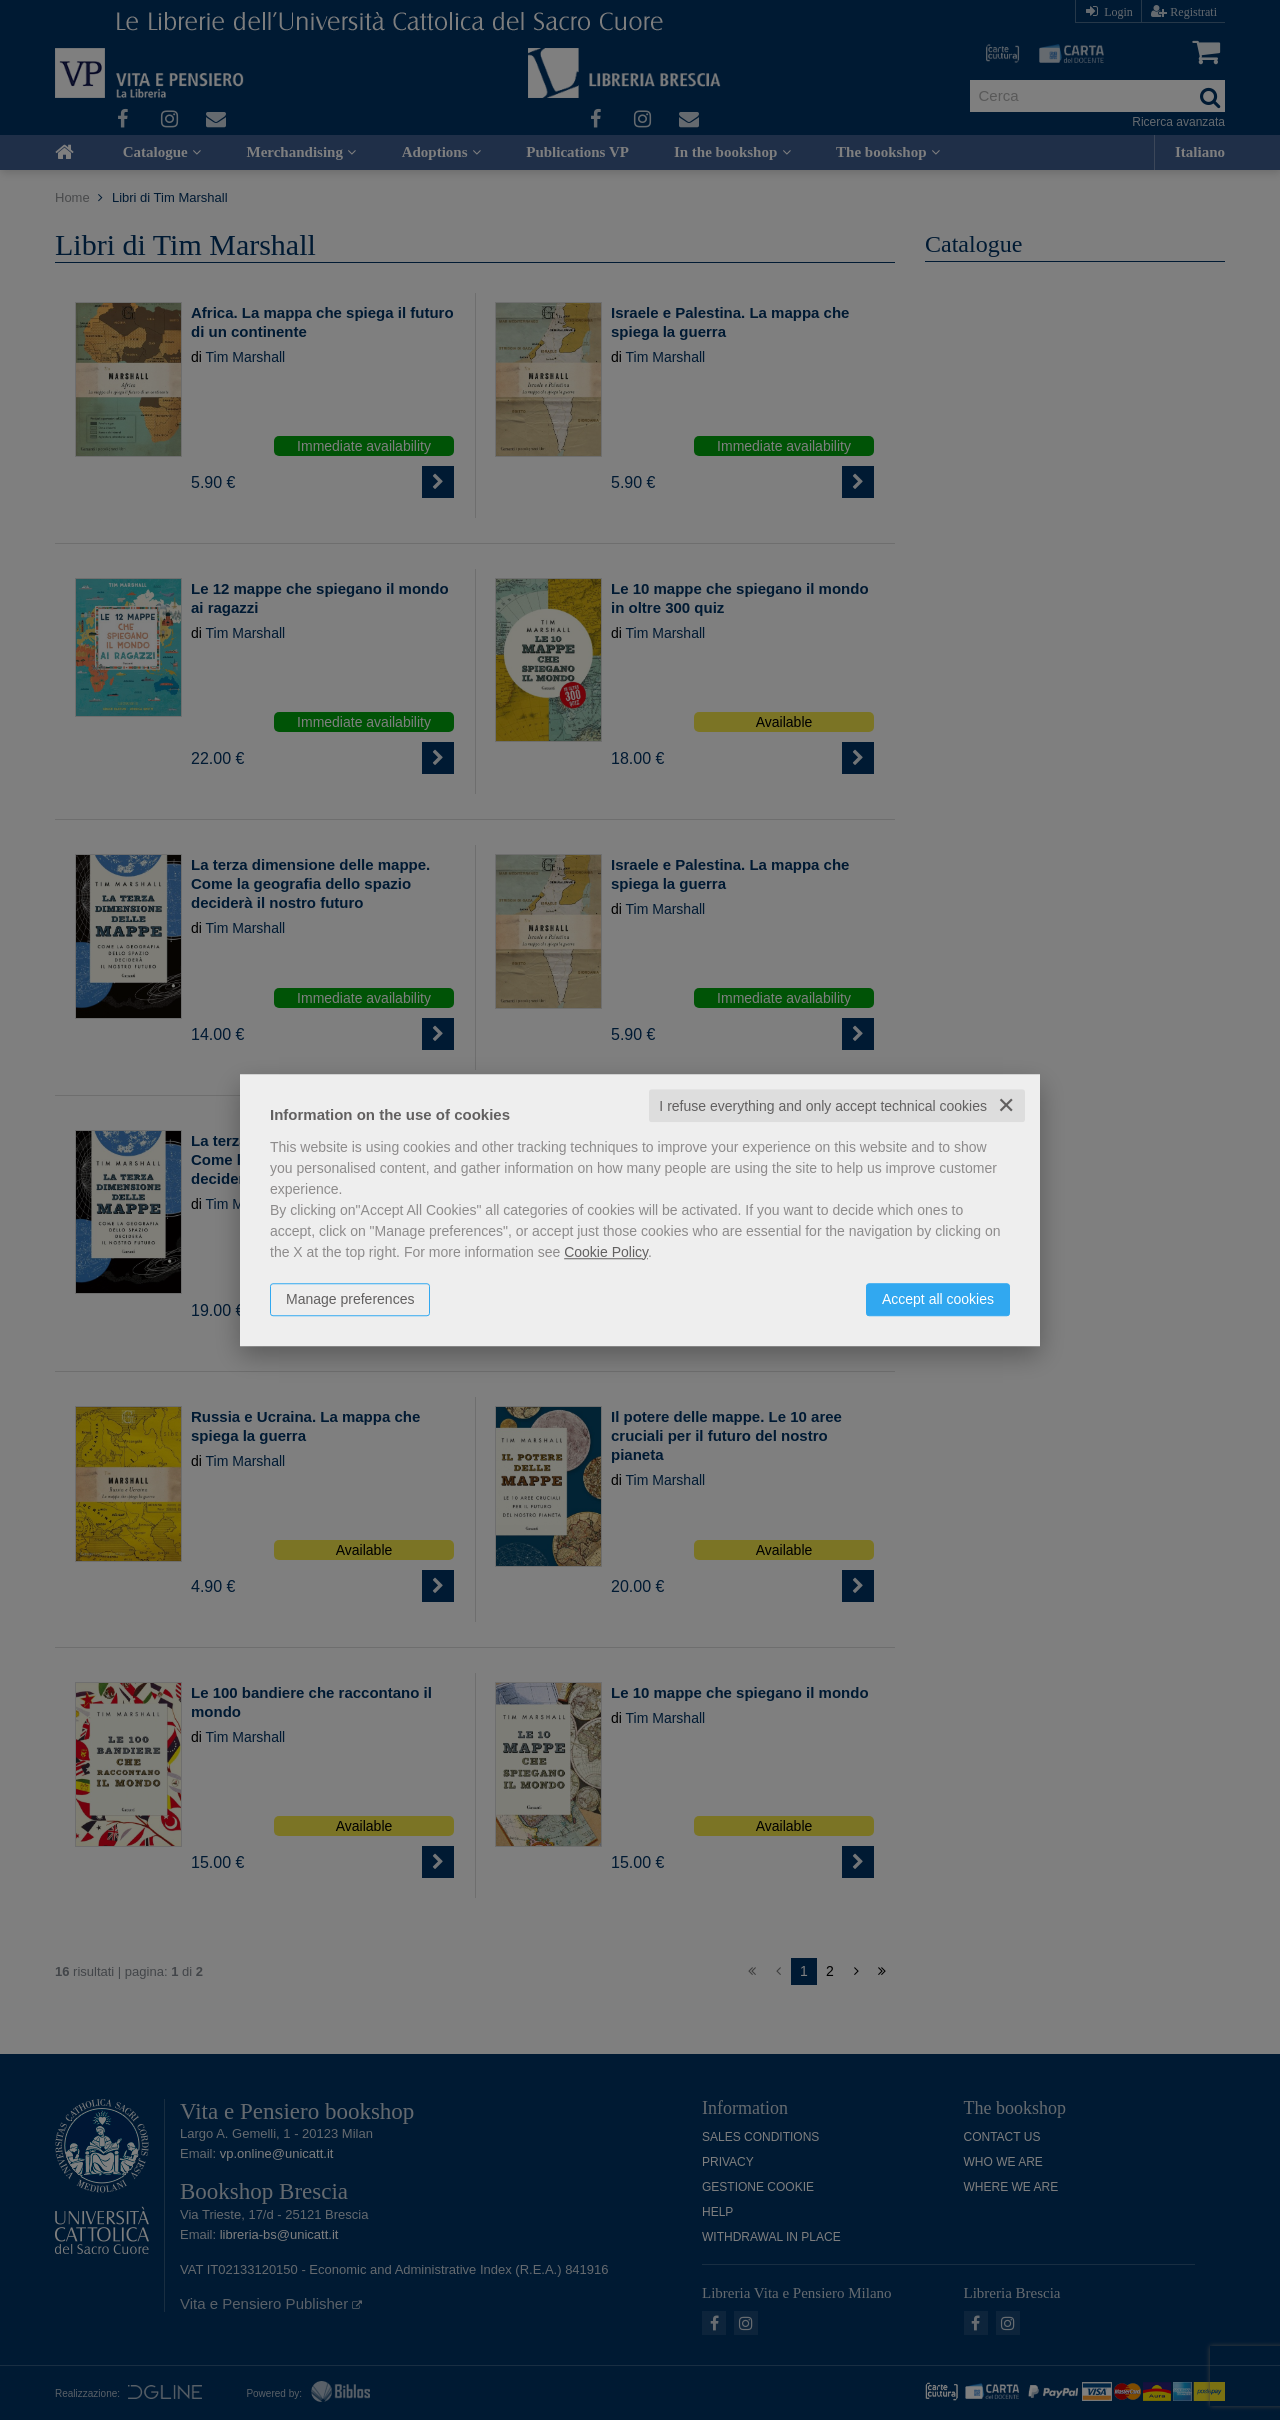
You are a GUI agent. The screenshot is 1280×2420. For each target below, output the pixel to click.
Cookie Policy (606, 1252)
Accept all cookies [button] (938, 1299)
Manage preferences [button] (350, 1299)
